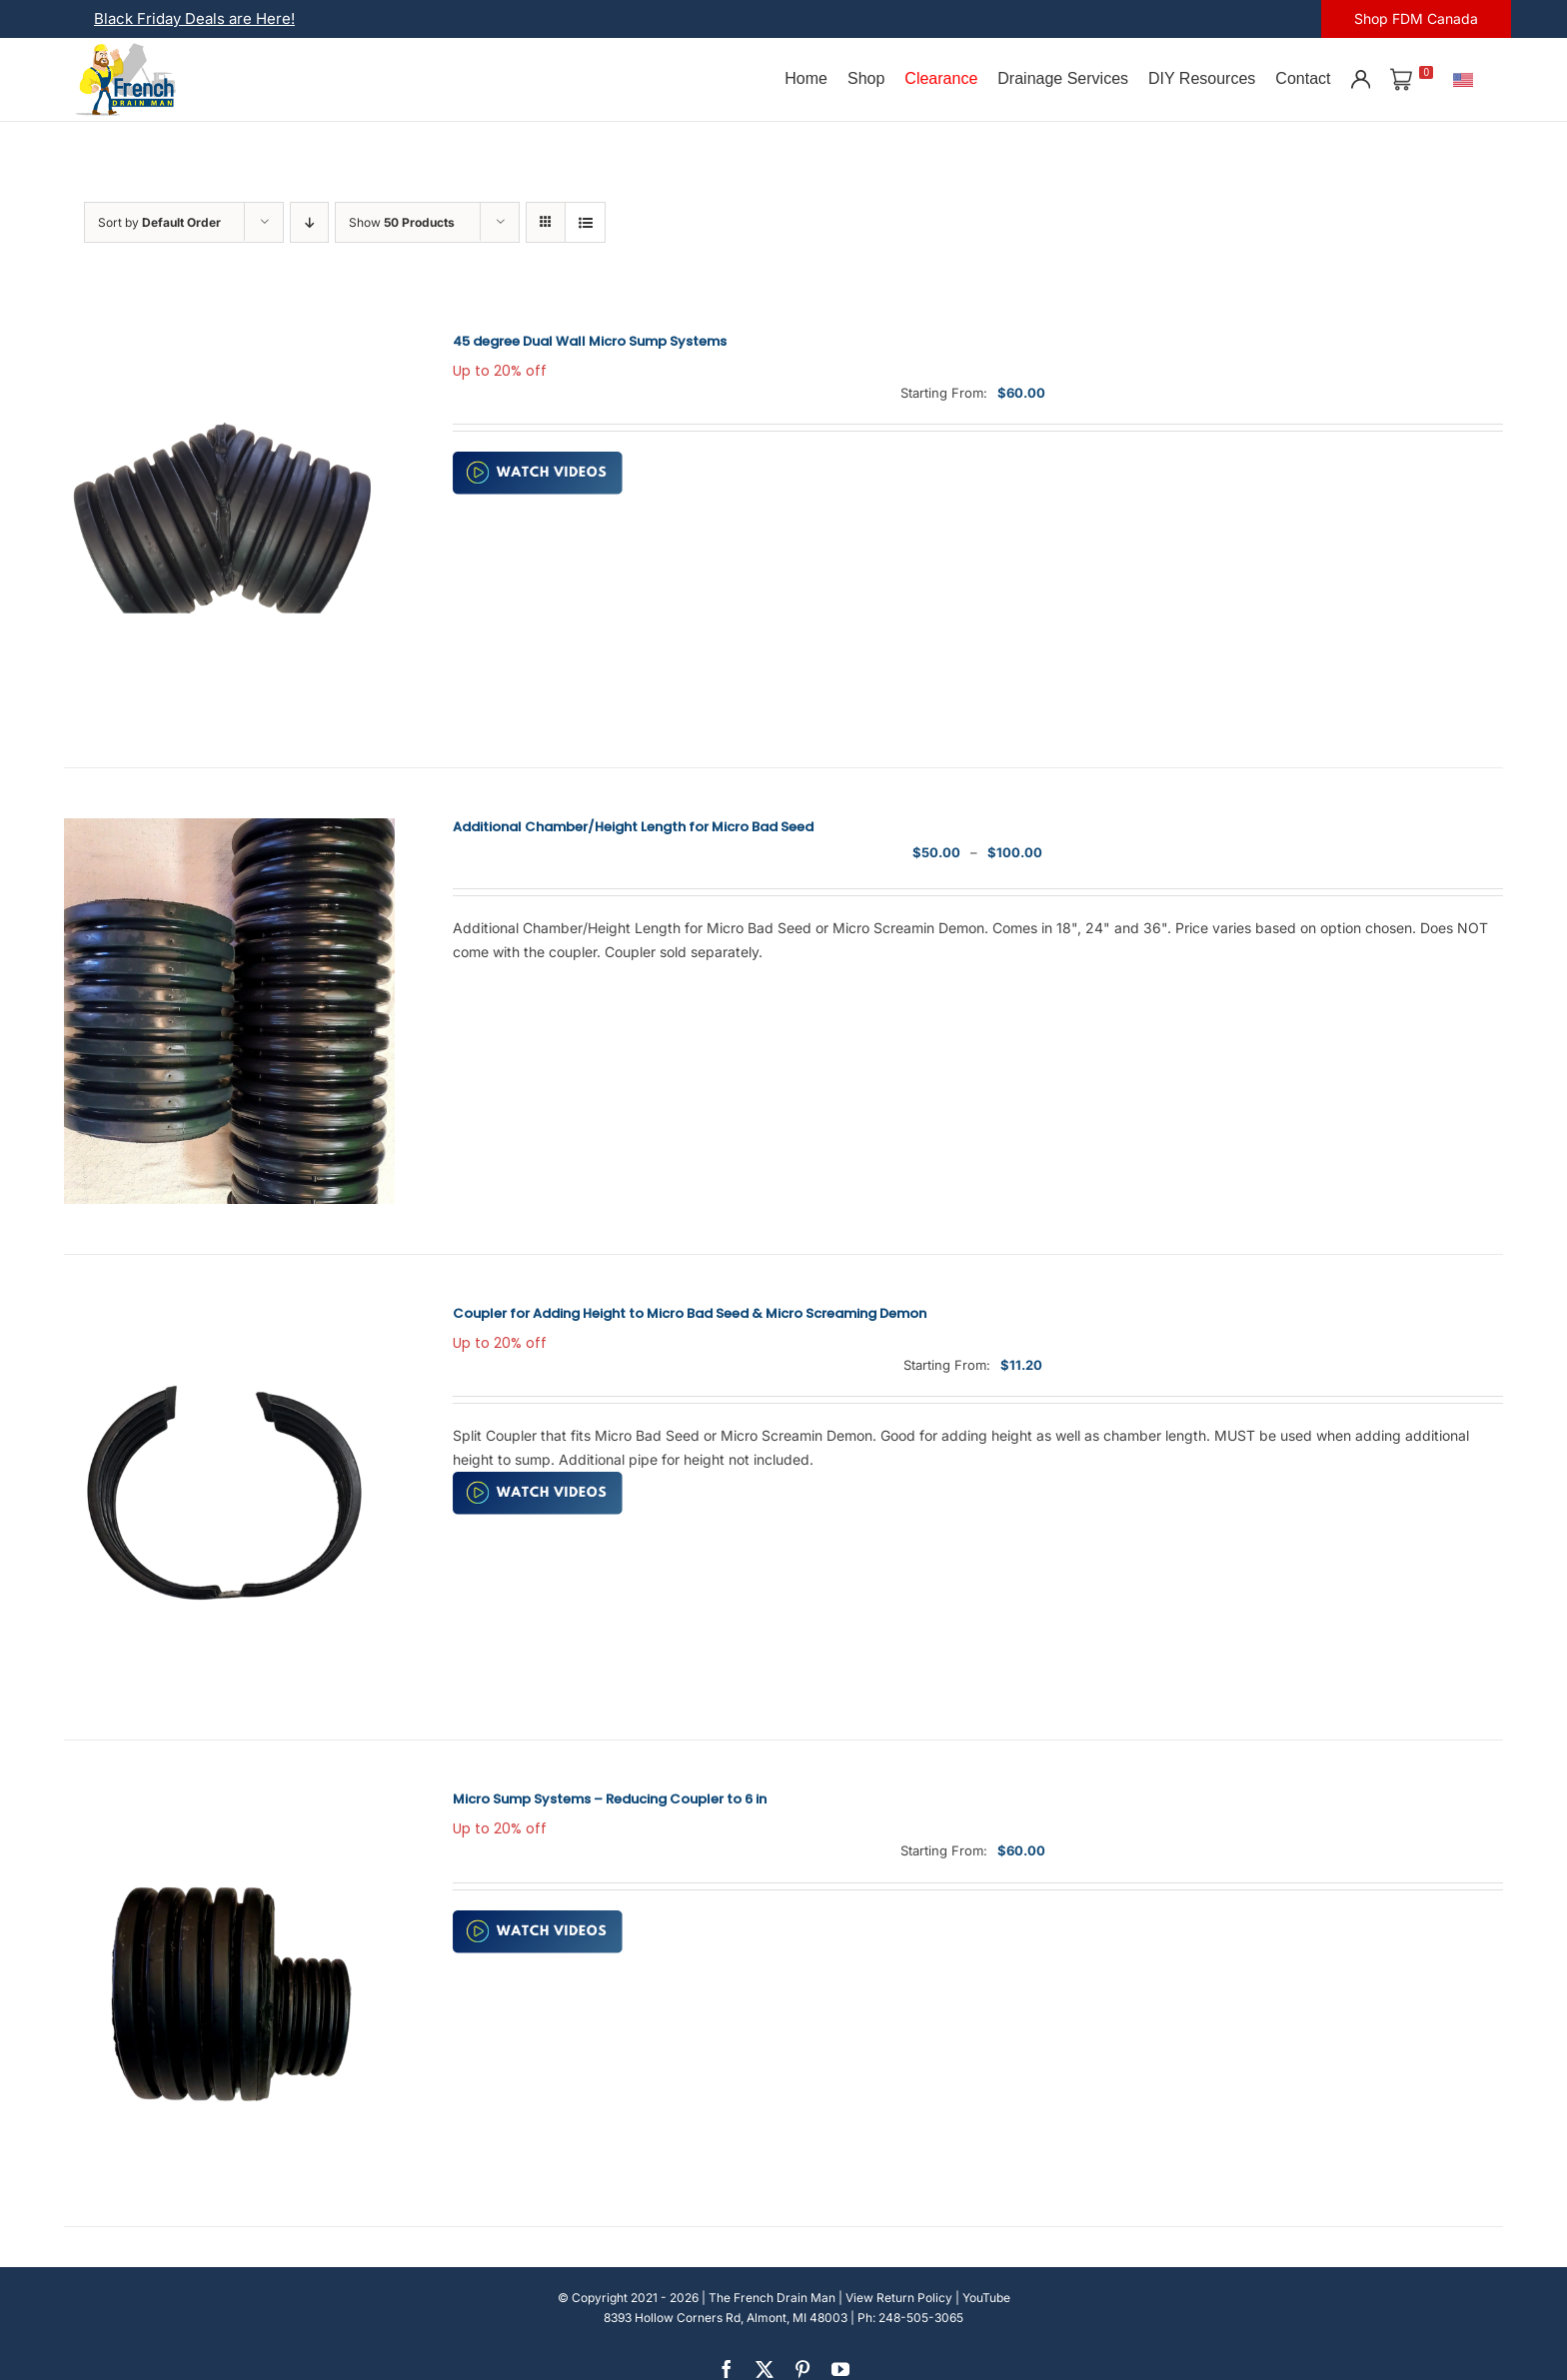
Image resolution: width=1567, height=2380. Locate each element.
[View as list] (585, 222)
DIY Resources (1201, 78)
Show (402, 222)
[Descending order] (309, 222)
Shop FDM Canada (1416, 18)
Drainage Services (1062, 78)
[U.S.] (1463, 79)
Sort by (159, 222)
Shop (865, 78)
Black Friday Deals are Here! (194, 18)
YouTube (986, 2297)
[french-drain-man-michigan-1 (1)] (126, 49)
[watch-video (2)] (538, 458)
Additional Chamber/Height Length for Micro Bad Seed (633, 826)
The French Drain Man (772, 2297)
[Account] (1360, 79)
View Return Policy (898, 2297)
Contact (1302, 78)
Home (805, 78)
